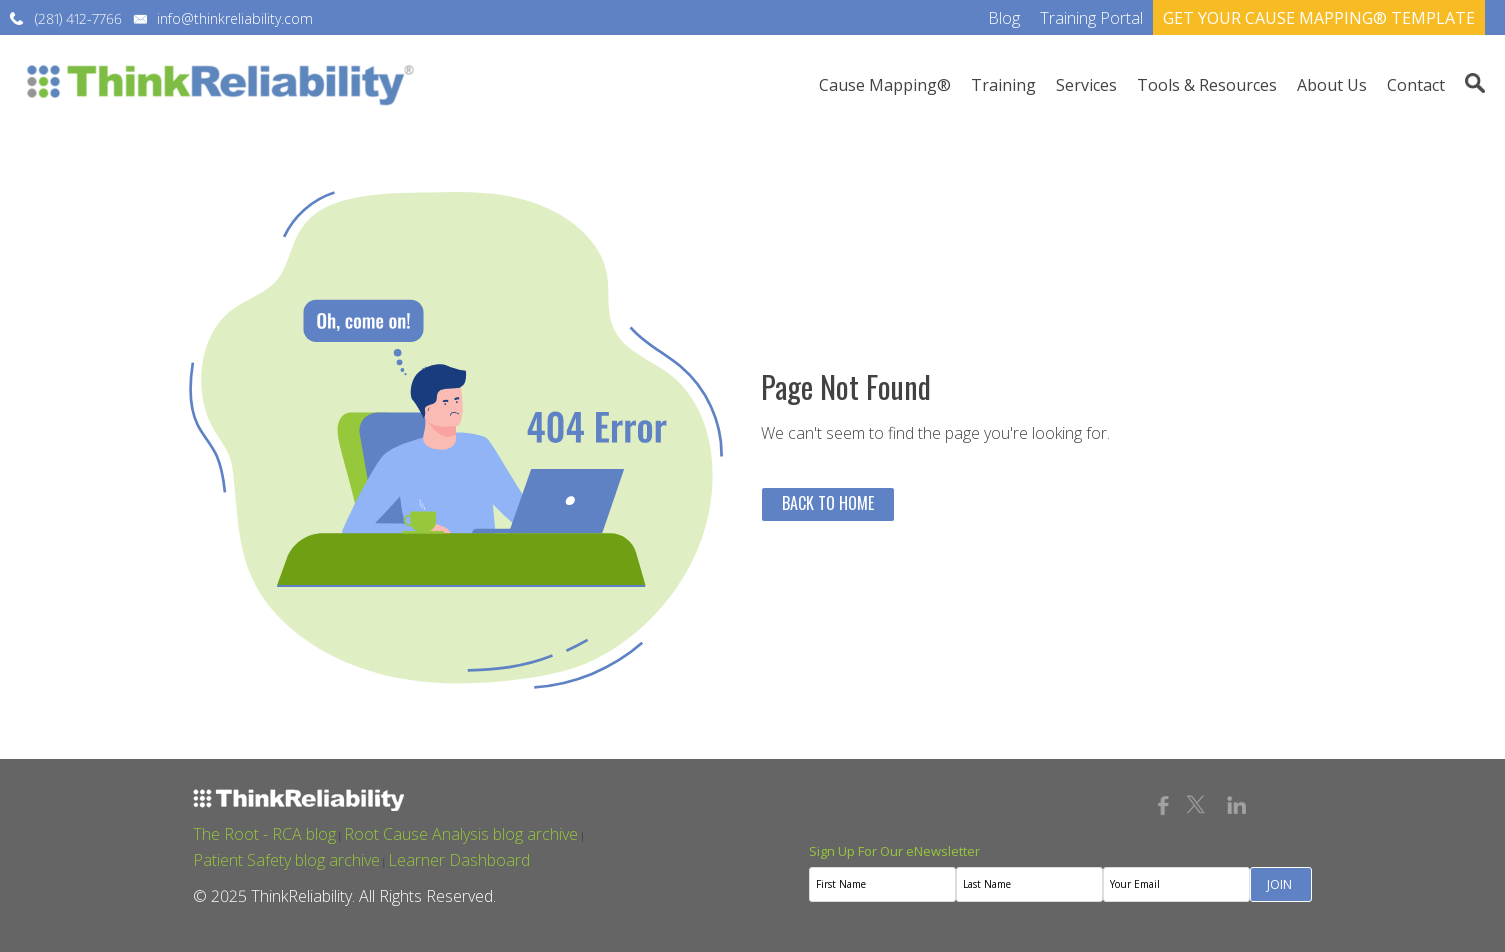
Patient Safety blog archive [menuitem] (286, 860)
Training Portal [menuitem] (1091, 18)
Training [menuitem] (1003, 85)
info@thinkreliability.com (235, 18)
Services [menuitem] (1086, 85)
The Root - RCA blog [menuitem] (264, 834)
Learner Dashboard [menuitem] (459, 860)
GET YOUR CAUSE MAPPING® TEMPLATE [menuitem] (1319, 18)
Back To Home (828, 503)
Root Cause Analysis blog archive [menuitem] (461, 834)
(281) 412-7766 (78, 18)
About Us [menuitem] (1332, 85)
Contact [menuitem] (1416, 85)
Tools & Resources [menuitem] (1207, 85)
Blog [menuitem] (1004, 18)
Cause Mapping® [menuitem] (885, 85)
